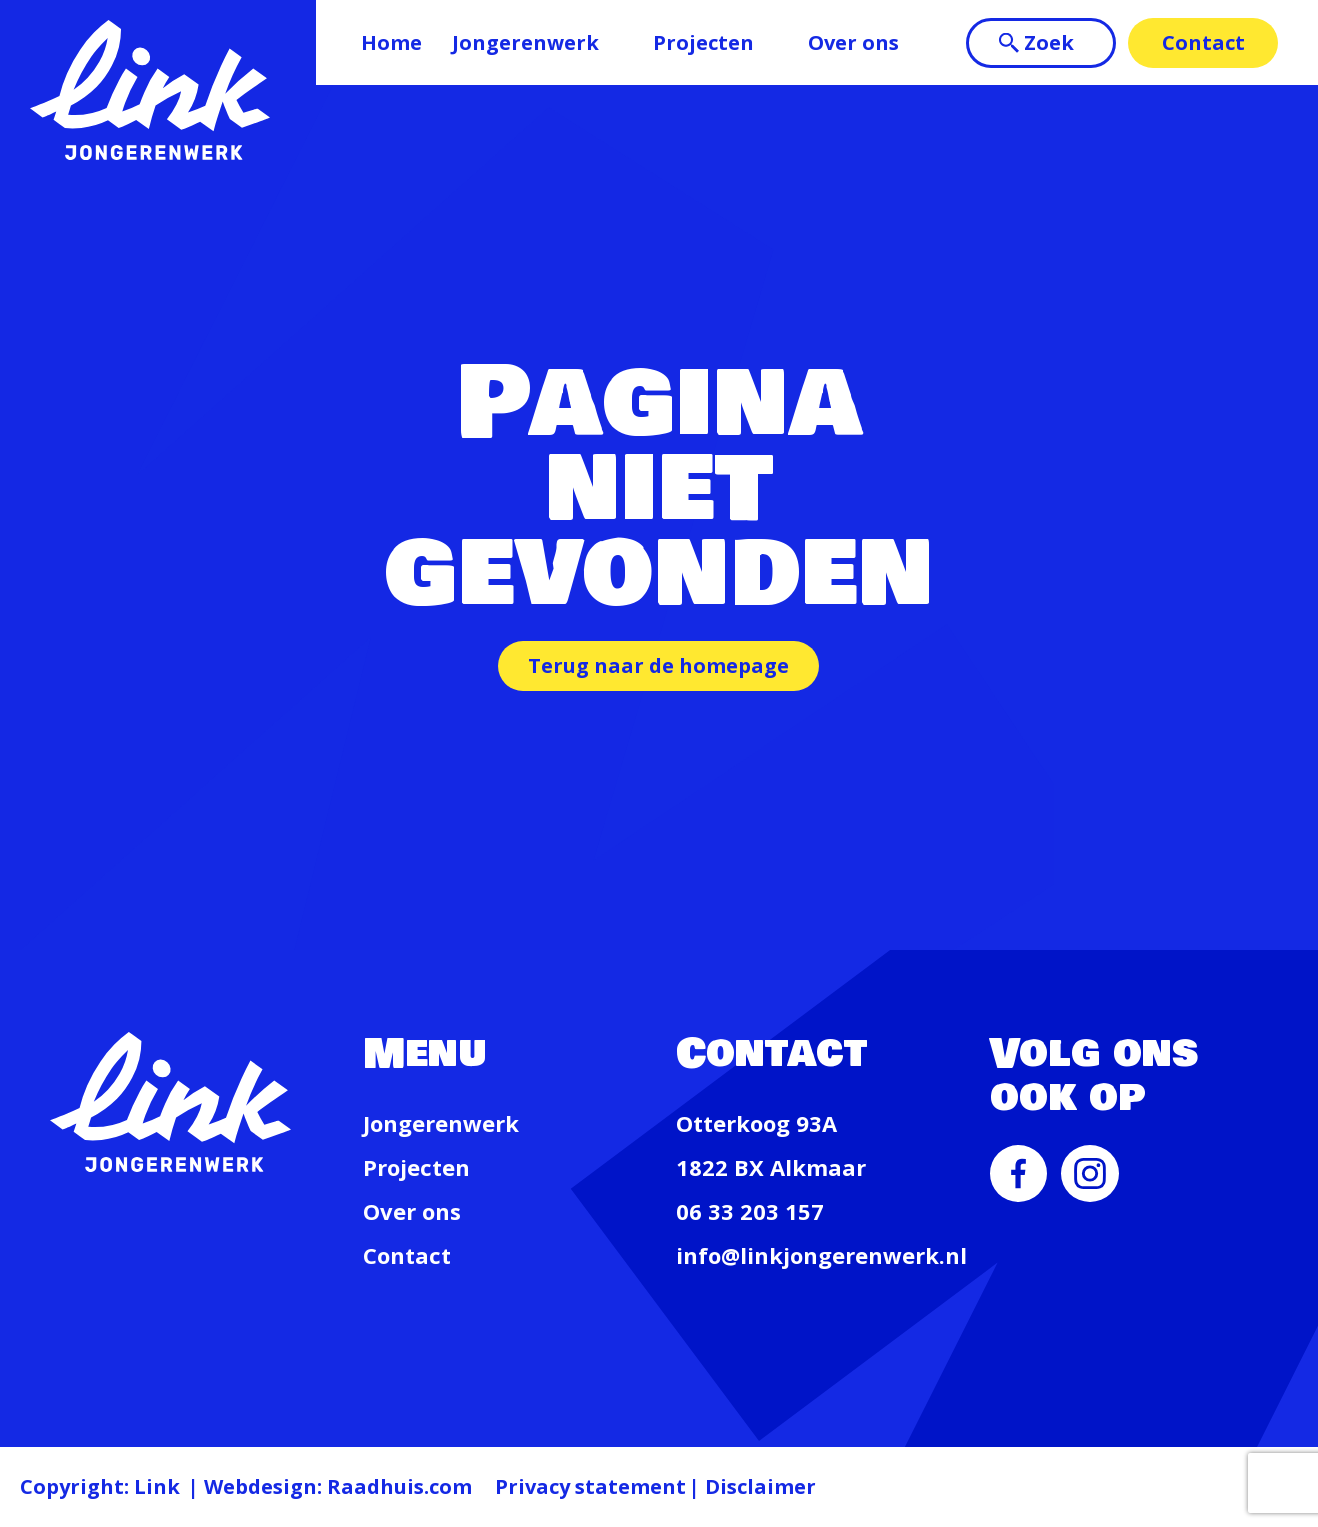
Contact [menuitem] (1203, 42)
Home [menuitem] (391, 42)
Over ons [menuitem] (853, 42)
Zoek (1049, 42)
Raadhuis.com (399, 1486)
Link (157, 1486)
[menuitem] (1019, 1194)
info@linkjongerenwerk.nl (821, 1255)
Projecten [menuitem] (703, 42)
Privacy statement (590, 1486)
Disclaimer (760, 1486)
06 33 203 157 (750, 1211)
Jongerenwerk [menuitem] (525, 42)
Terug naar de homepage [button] (658, 665)
